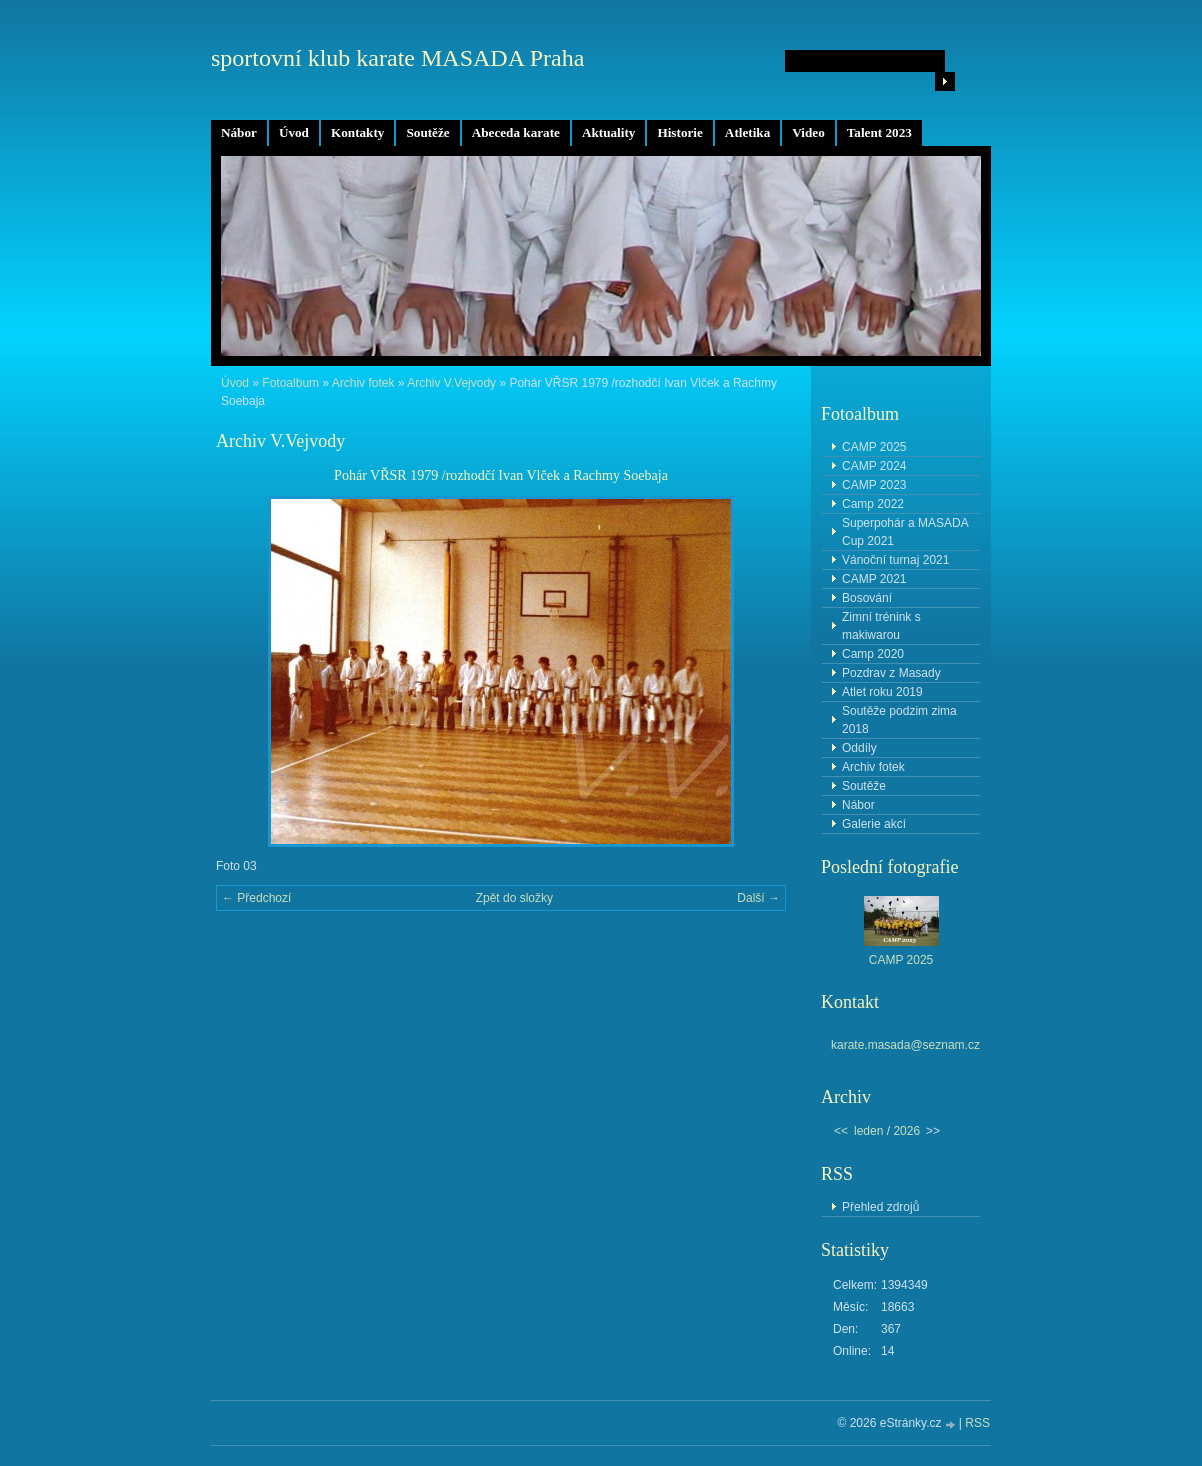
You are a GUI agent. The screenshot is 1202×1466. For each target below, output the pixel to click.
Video (808, 132)
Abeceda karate (516, 132)
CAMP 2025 (874, 447)
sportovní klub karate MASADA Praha (397, 58)
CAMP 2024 (874, 466)
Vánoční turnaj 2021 (895, 560)
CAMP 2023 (874, 485)
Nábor (239, 132)
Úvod (294, 132)
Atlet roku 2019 (882, 692)
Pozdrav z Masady (891, 673)
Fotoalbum (290, 383)
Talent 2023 (879, 132)
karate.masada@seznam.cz (905, 1045)
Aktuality (609, 132)
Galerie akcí (874, 824)
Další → (758, 898)
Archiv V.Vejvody (451, 383)
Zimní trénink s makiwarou (881, 626)
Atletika (747, 132)
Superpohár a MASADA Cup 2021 (905, 532)
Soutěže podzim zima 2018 (899, 720)
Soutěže (427, 132)
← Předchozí (256, 898)
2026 (906, 1131)
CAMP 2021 (874, 579)
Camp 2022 (873, 504)
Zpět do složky (514, 898)
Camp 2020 (873, 654)
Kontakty (358, 132)
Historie (679, 132)
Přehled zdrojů (880, 1207)
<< (841, 1131)
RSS (977, 1423)
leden (868, 1131)
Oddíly (859, 748)
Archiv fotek (363, 383)
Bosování (867, 598)
